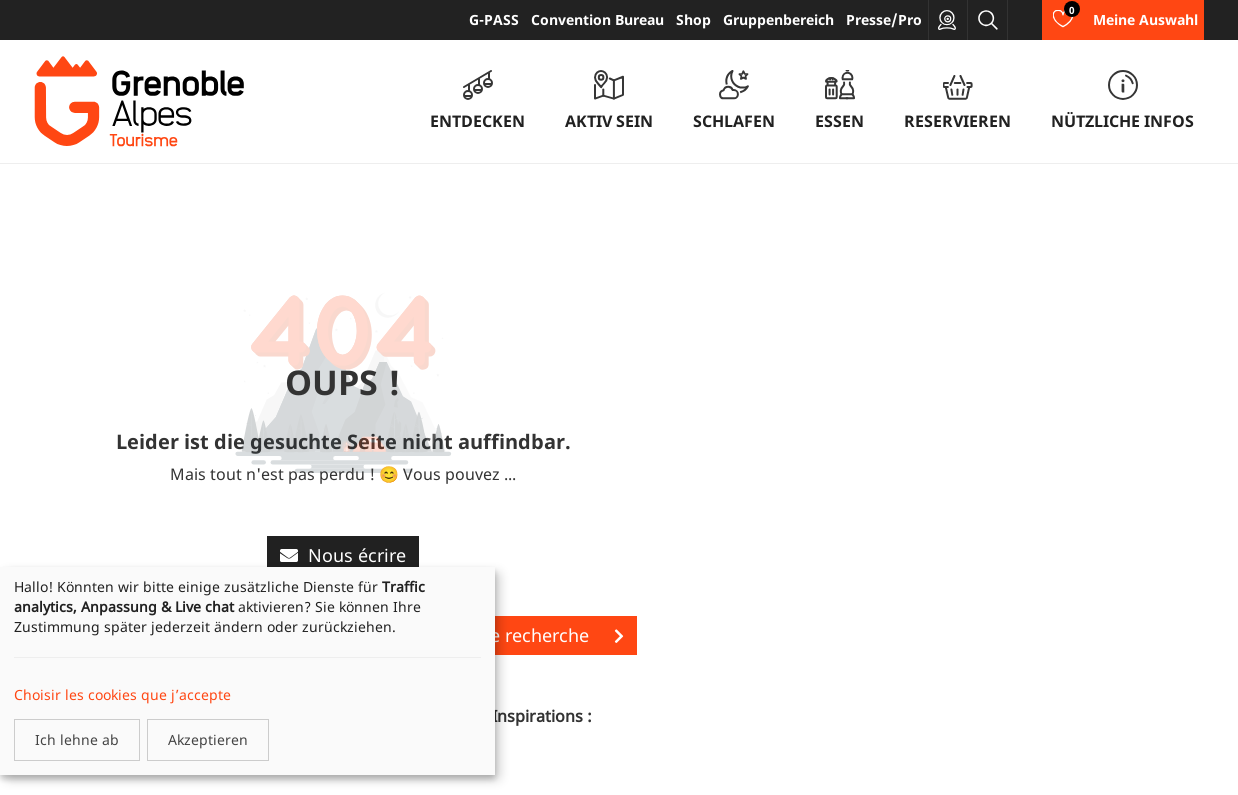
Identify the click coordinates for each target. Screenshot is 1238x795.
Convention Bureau (597, 19)
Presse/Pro (884, 19)
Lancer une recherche (515, 635)
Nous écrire (343, 555)
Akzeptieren (208, 739)
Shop (693, 19)
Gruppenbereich (778, 19)
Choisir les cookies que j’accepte (122, 694)
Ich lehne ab (77, 739)
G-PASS (494, 19)
